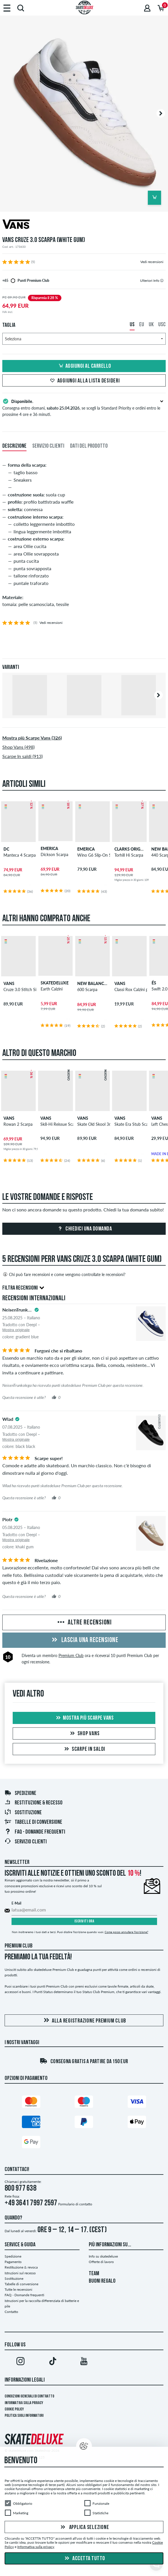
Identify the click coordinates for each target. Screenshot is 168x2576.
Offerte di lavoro (101, 2262)
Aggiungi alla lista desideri (84, 381)
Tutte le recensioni (18, 2289)
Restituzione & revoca (21, 2267)
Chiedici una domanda (84, 1229)
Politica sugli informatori (24, 2416)
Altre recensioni (84, 1622)
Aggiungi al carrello (84, 366)
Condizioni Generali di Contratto (29, 2396)
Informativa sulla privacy (24, 2403)
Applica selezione (84, 2527)
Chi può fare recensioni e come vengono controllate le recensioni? (63, 1274)
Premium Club (71, 1655)
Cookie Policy (14, 2409)
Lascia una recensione (84, 1640)
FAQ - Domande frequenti (34, 1832)
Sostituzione (23, 1813)
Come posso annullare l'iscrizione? (126, 1932)
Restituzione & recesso (33, 1803)
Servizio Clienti (25, 1842)
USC (162, 325)
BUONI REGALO (102, 2281)
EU (141, 325)
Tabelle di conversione (33, 1822)
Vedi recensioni (151, 262)
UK (151, 325)
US (132, 325)
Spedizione (20, 1793)
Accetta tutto (84, 2559)
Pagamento (13, 2262)
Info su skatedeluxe (103, 2256)
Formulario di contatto (75, 2204)
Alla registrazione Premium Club (84, 2020)
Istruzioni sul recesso (20, 2273)
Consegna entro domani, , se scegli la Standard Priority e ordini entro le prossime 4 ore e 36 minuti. (84, 407)
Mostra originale (16, 1330)
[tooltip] (161, 280)
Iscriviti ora (84, 1921)
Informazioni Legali (25, 2380)
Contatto (11, 2311)
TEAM (94, 2274)
